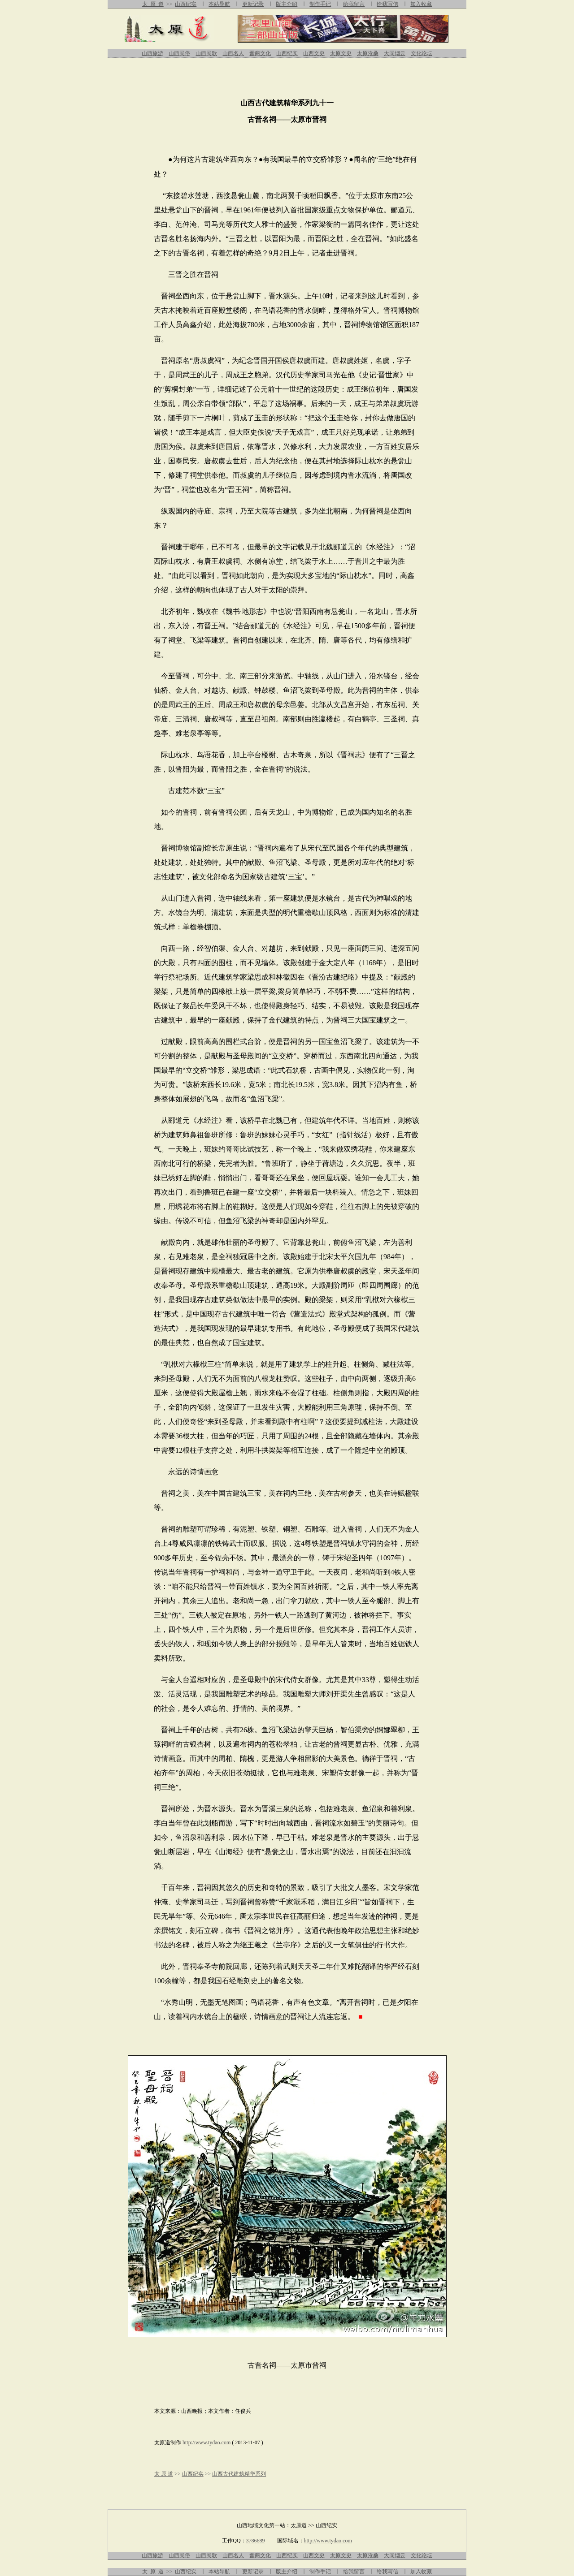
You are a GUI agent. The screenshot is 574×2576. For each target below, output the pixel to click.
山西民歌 (206, 53)
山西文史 (314, 53)
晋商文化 (260, 53)
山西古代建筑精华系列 (239, 2474)
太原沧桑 (367, 53)
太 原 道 (153, 4)
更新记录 (253, 4)
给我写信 (387, 4)
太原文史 (341, 53)
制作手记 (320, 4)
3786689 (255, 2540)
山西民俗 (179, 53)
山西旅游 (152, 53)
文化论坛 (421, 53)
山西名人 (233, 53)
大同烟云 (394, 53)
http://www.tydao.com (206, 2442)
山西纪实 (185, 4)
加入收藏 (421, 4)
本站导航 (219, 4)
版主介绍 (286, 4)
